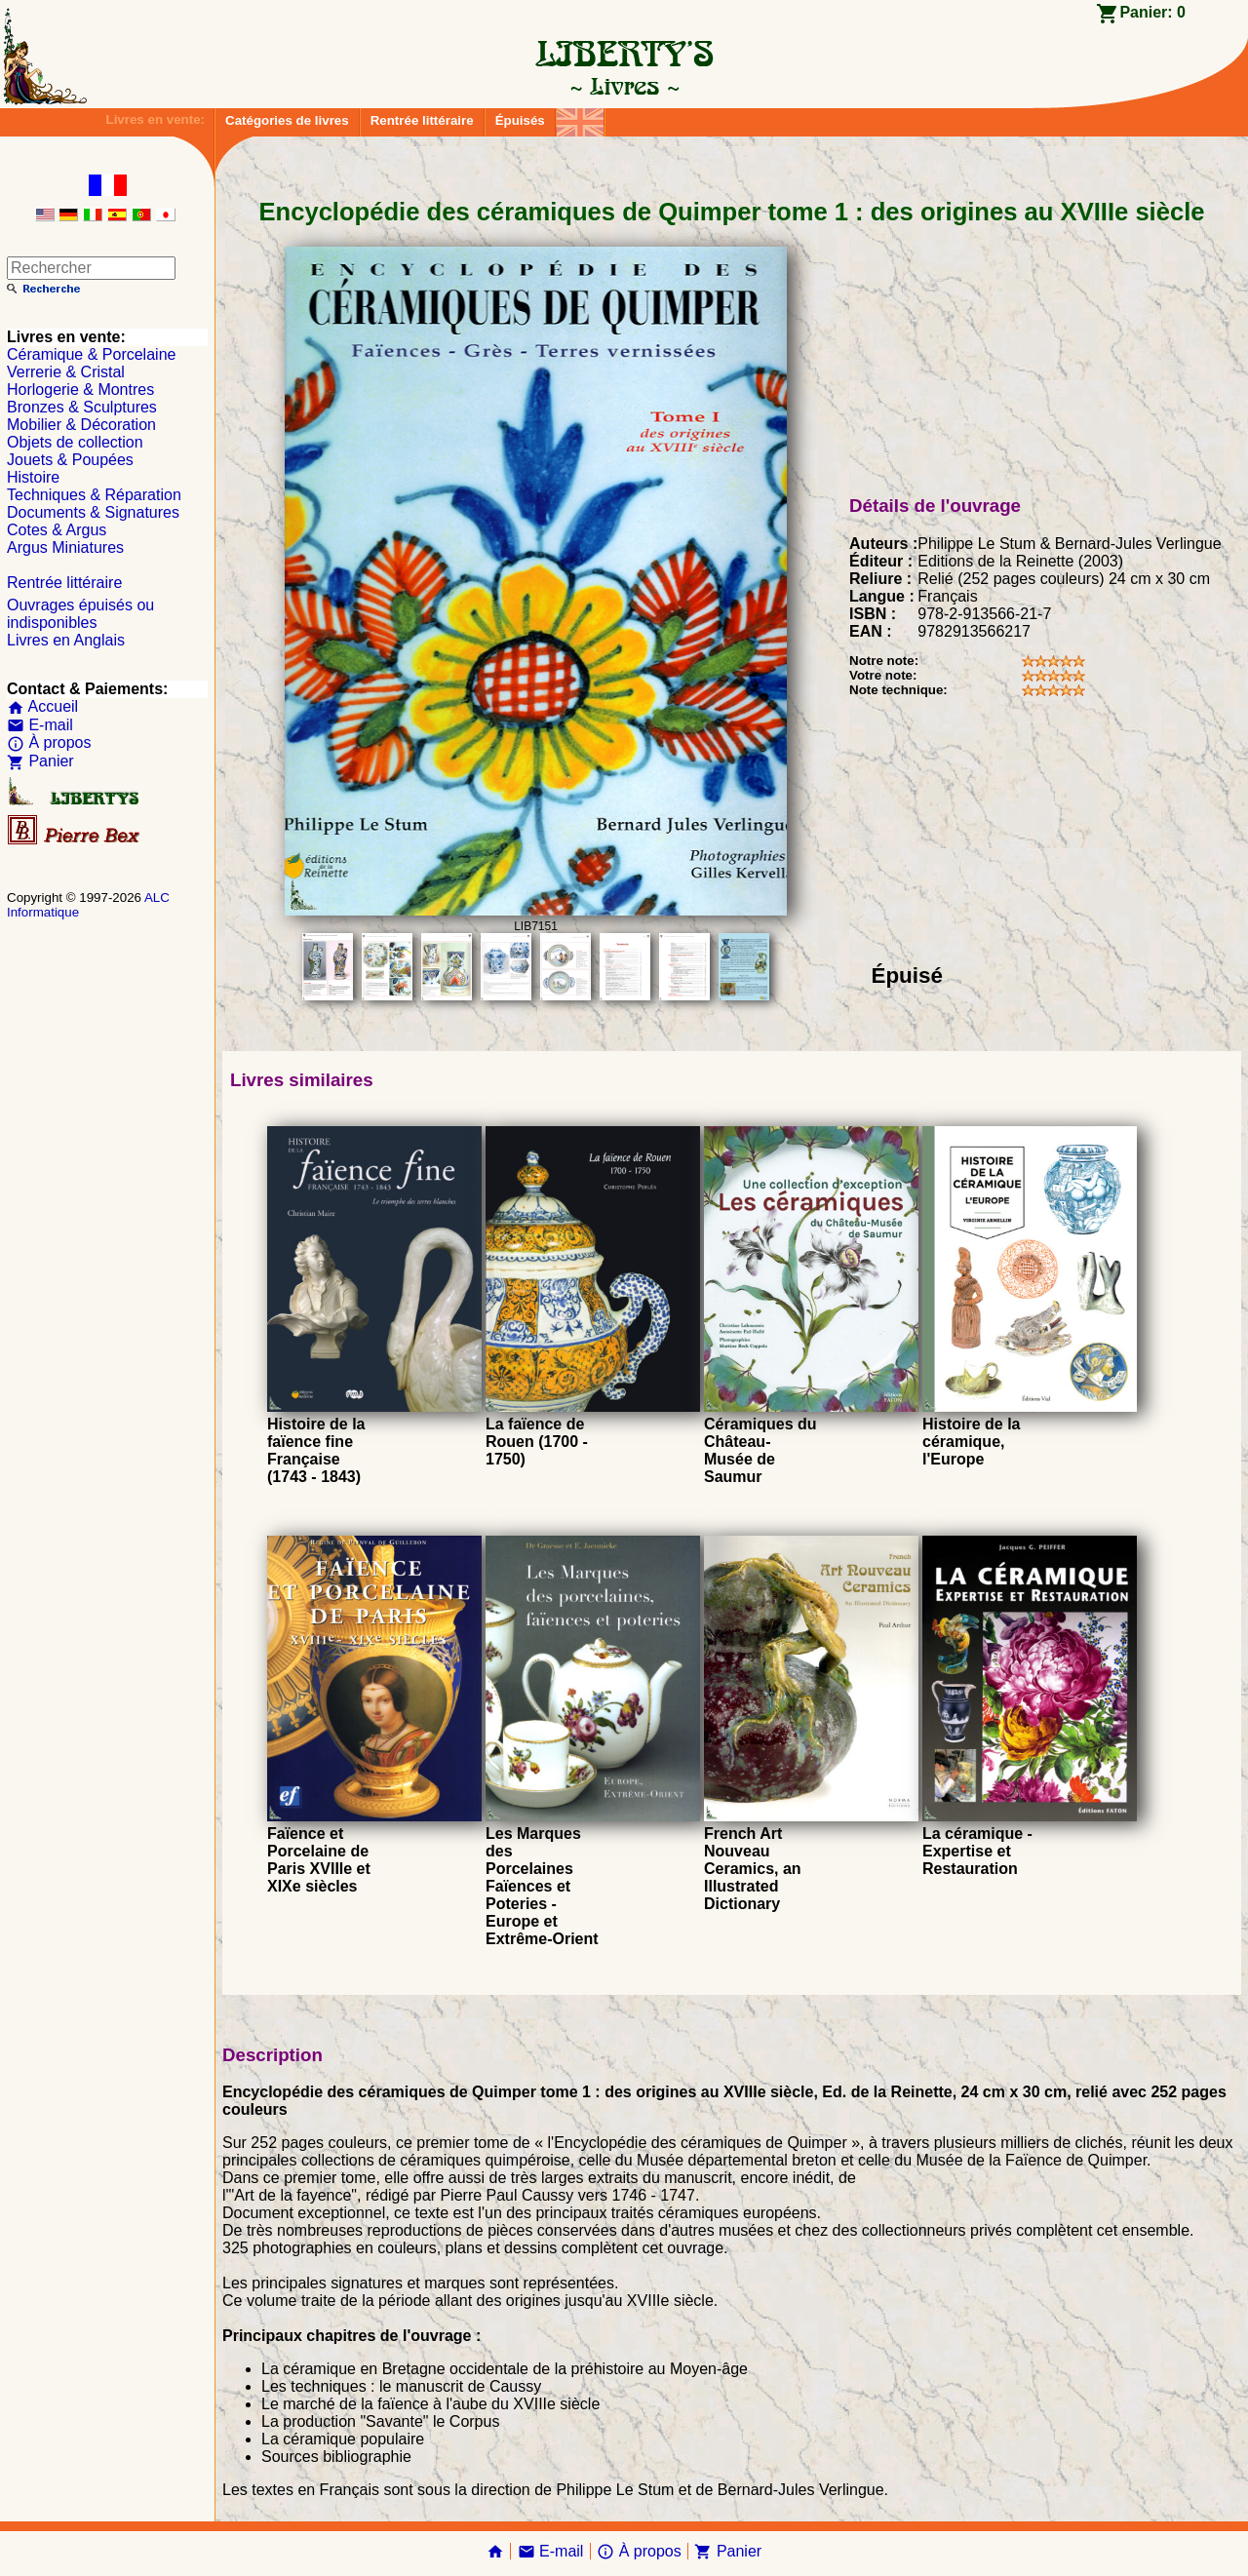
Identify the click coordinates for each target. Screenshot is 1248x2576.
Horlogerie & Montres (80, 389)
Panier (40, 761)
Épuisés (520, 120)
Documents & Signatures (93, 512)
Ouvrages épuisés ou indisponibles (80, 614)
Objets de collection (75, 442)
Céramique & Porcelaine (91, 354)
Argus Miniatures (65, 547)
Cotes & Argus (56, 530)
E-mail (40, 725)
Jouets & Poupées (70, 459)
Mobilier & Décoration (81, 424)
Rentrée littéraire (422, 120)
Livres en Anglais (66, 640)
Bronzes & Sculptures (82, 407)
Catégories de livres (287, 120)
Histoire (33, 477)
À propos (49, 742)
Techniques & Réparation (94, 495)
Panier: (1152, 12)
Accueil (42, 706)
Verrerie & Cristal (66, 372)
